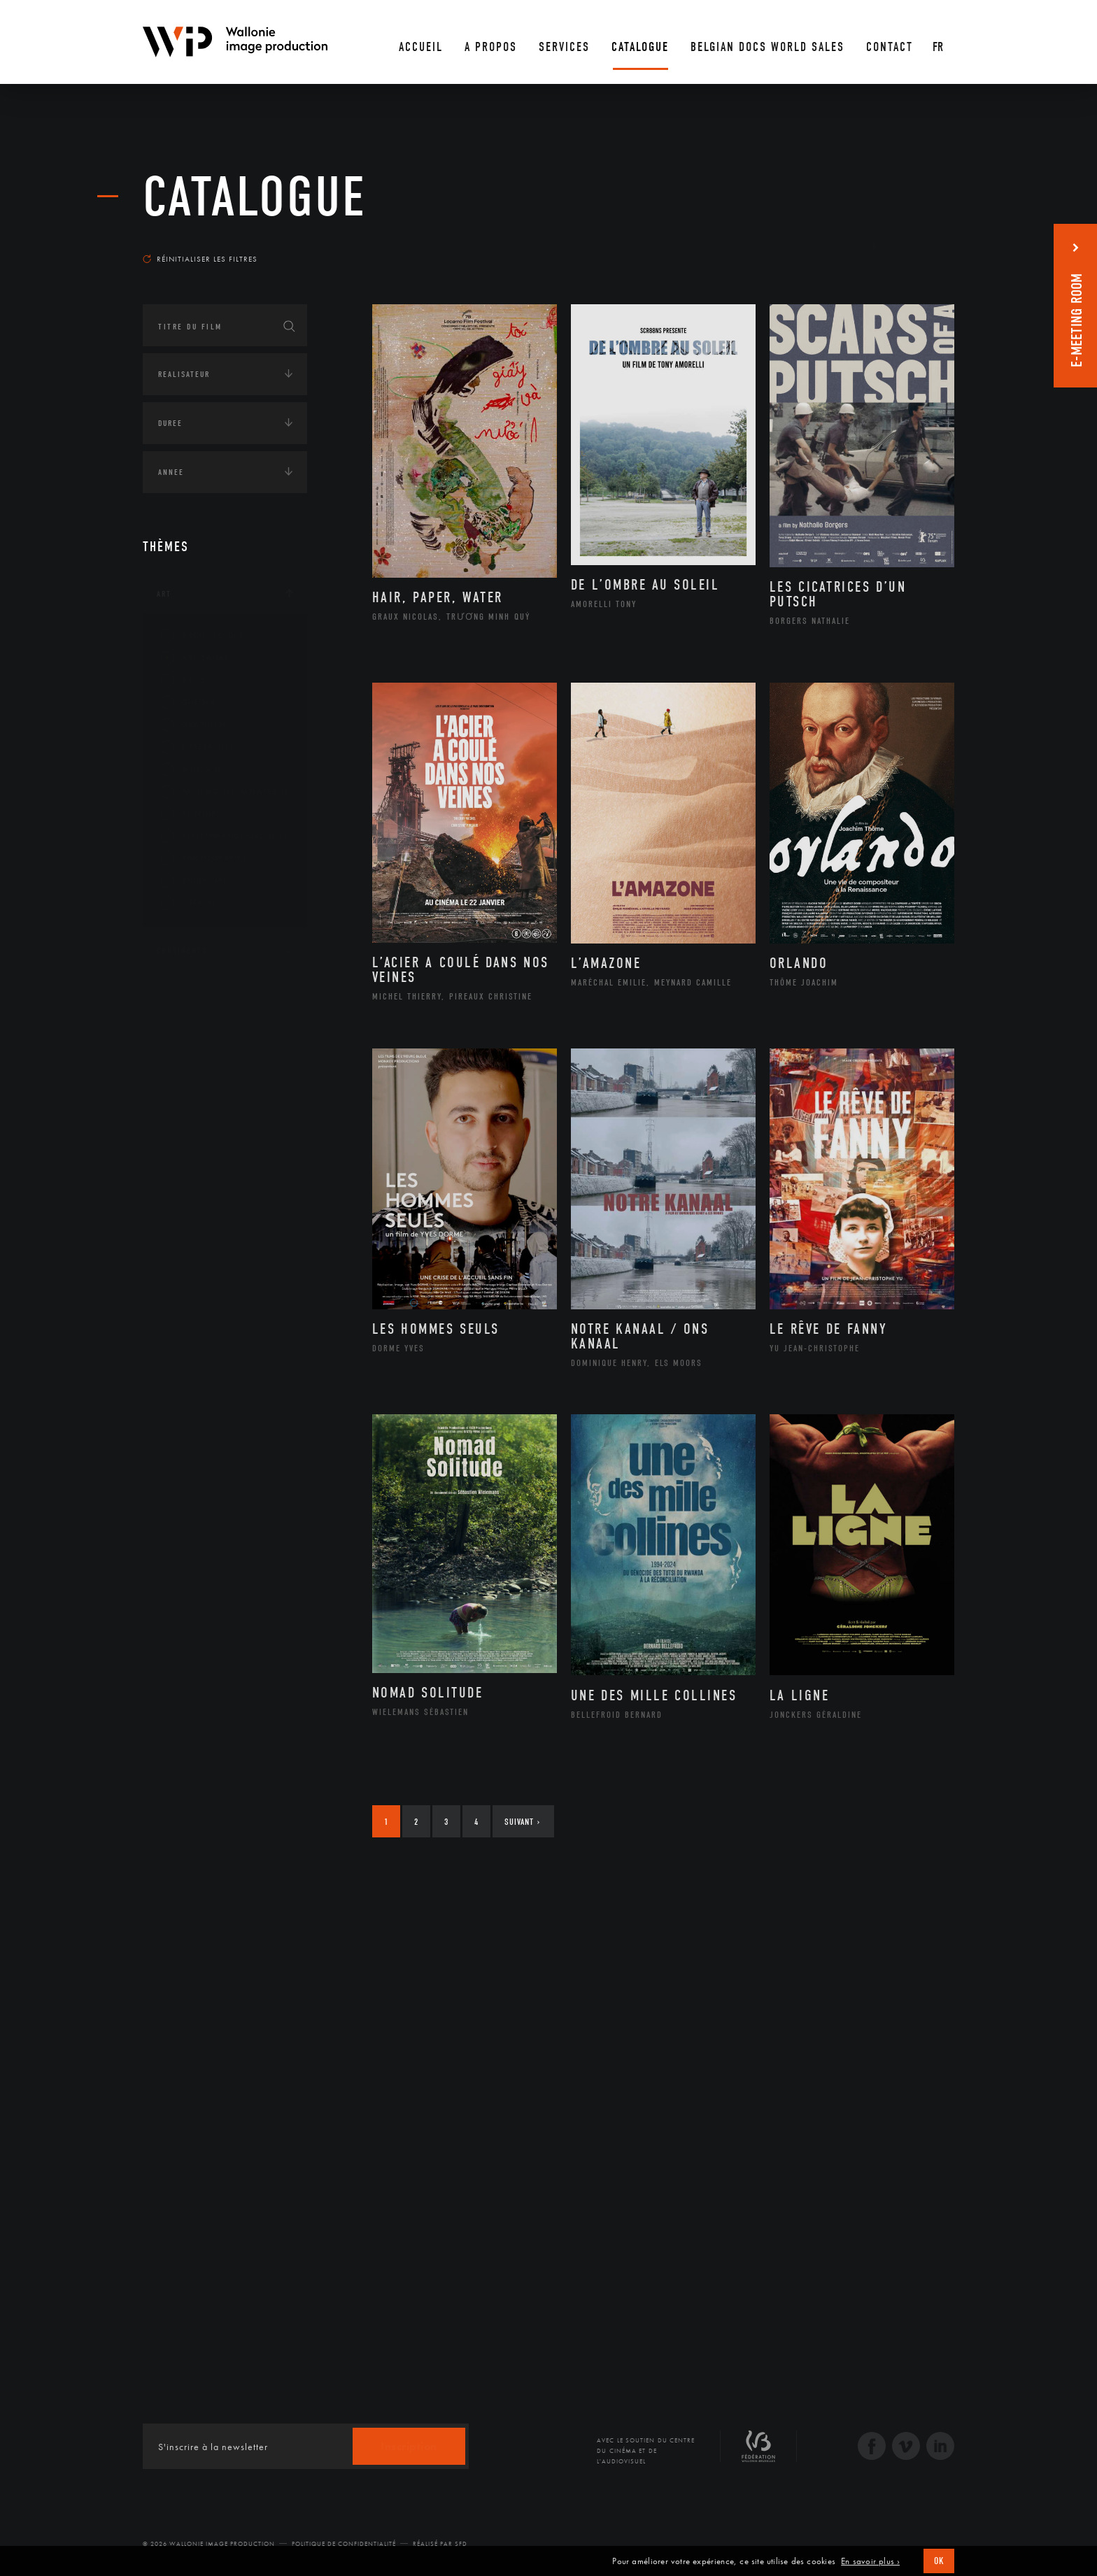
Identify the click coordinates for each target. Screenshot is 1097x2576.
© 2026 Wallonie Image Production (209, 2544)
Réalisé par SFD (440, 2544)
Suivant (522, 1821)
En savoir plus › (870, 2561)
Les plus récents (919, 245)
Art (164, 594)
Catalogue (255, 197)
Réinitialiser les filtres (200, 259)
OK (939, 2561)
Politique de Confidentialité (344, 2544)
